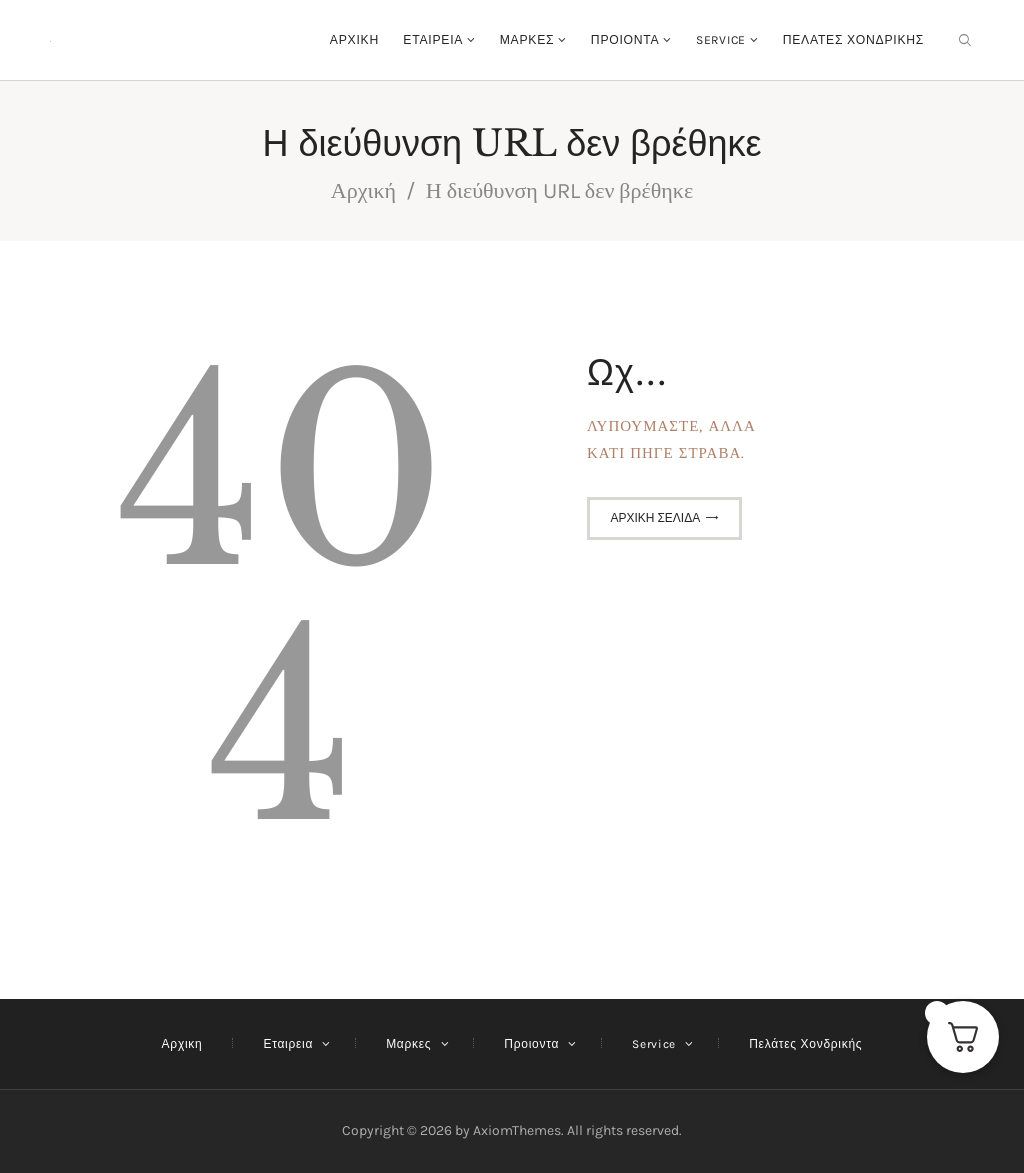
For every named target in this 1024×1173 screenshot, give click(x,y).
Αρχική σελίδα (655, 518)
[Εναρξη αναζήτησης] (965, 40)
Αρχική (363, 191)
